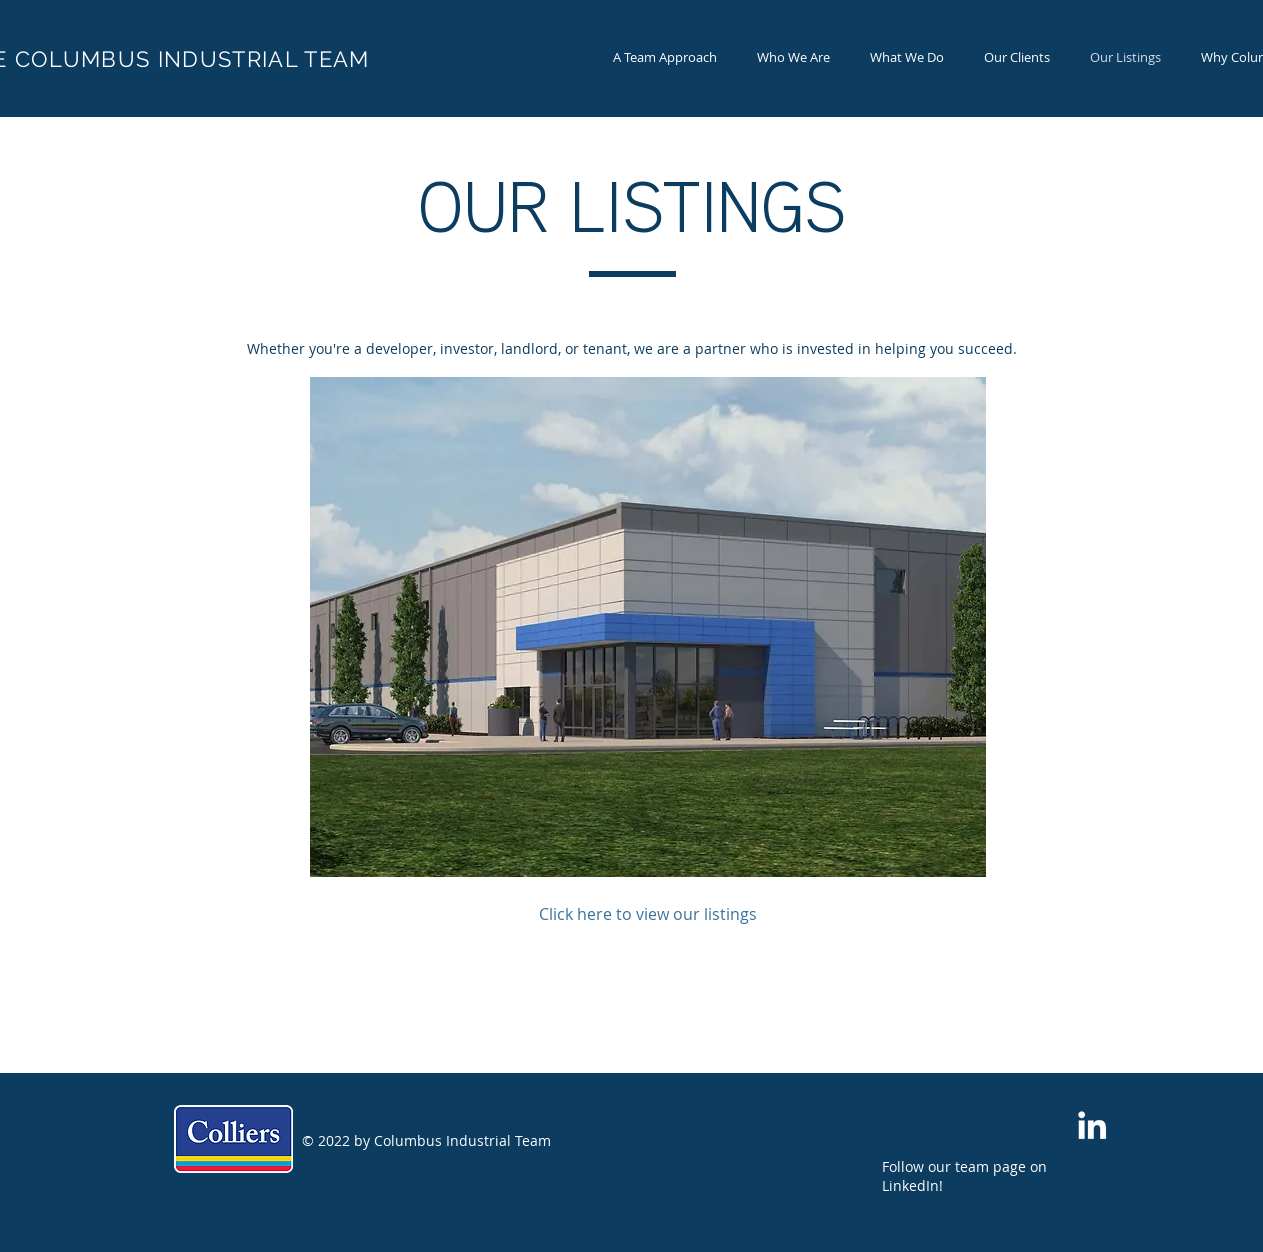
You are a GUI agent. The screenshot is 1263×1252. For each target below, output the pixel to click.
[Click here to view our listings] (648, 914)
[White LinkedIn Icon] (1092, 1125)
